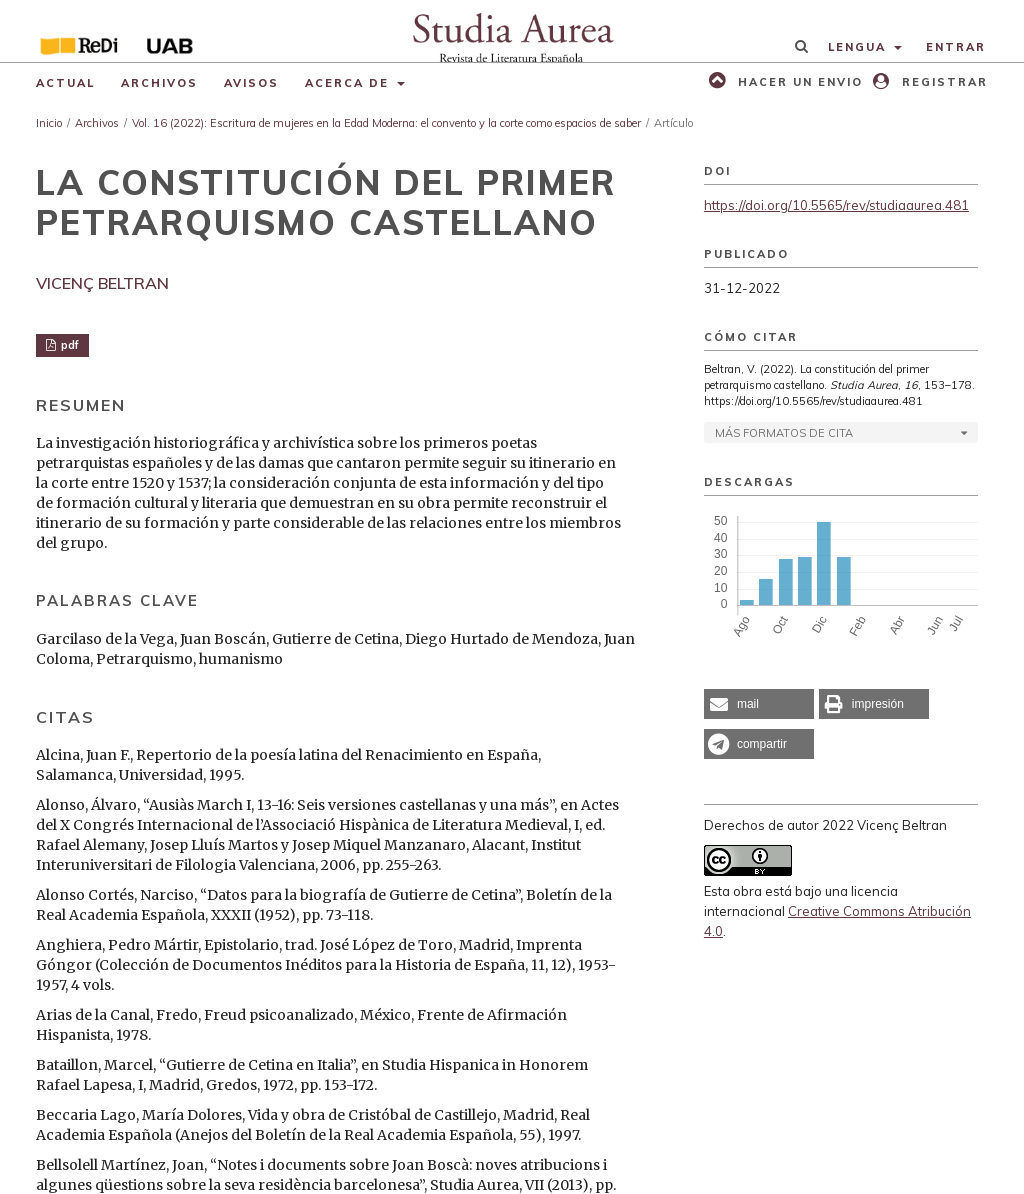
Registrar (942, 82)
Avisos (251, 83)
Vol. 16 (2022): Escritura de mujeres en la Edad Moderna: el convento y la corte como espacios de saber (386, 123)
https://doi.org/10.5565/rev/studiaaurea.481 (836, 205)
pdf (68, 345)
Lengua (859, 47)
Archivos (159, 83)
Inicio (49, 123)
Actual (65, 83)
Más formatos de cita (784, 433)
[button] (759, 704)
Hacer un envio (798, 82)
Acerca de (349, 83)
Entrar (956, 47)
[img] (512, 31)
